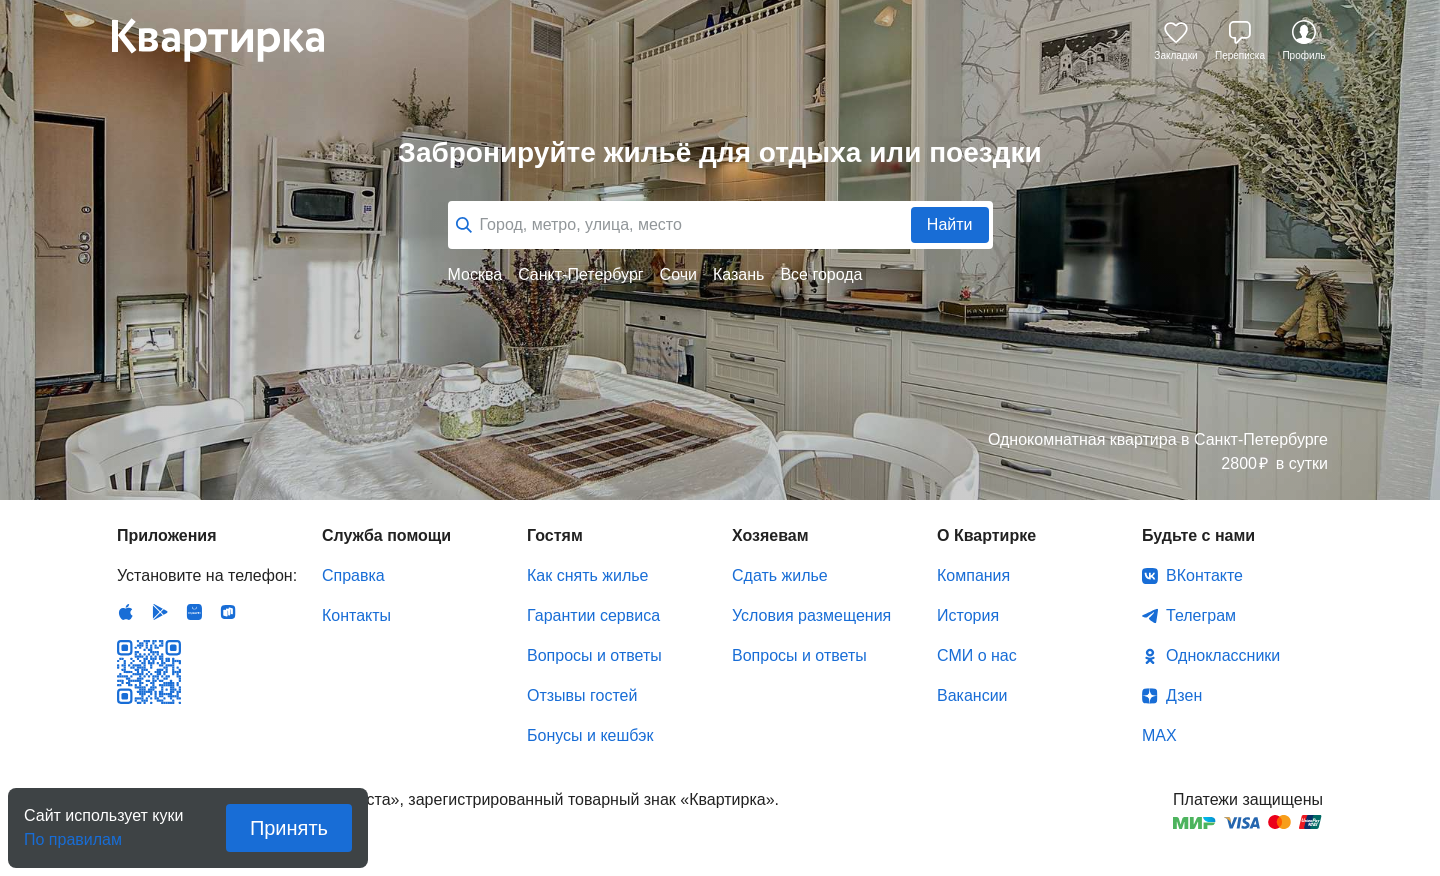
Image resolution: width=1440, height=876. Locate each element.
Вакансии (972, 695)
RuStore (228, 612)
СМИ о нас (977, 655)
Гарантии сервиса (593, 615)
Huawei (194, 612)
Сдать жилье (780, 575)
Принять (289, 828)
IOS (126, 612)
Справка (353, 575)
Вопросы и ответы (594, 655)
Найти (950, 224)
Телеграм (1201, 615)
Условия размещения (811, 615)
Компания (973, 575)
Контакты (356, 615)
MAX (1159, 735)
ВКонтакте (1204, 575)
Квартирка (232, 40)
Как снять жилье (587, 575)
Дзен (1184, 695)
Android (160, 612)
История (968, 615)
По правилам (73, 833)
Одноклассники (1223, 655)
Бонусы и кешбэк (590, 735)
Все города (821, 274)
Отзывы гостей (582, 695)
